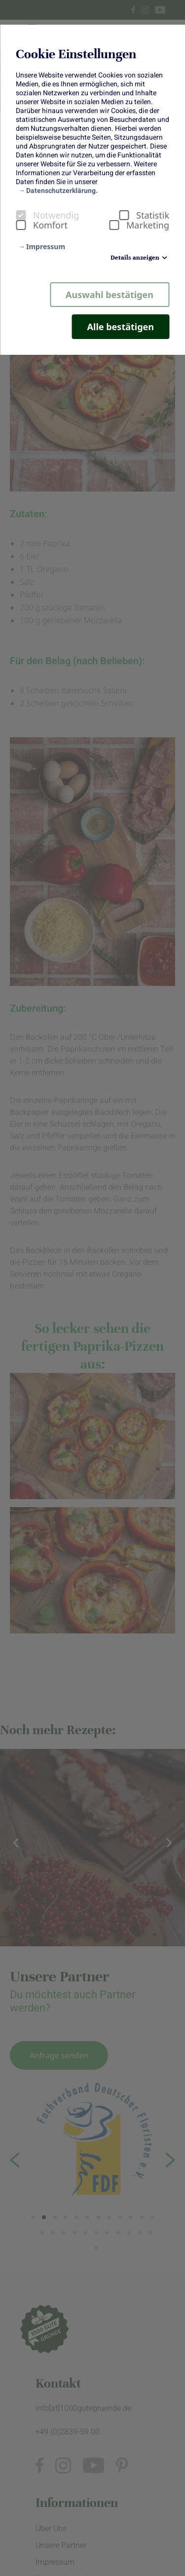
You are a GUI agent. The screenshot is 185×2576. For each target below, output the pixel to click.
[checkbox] (21, 215)
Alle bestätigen (120, 327)
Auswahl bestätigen (109, 295)
